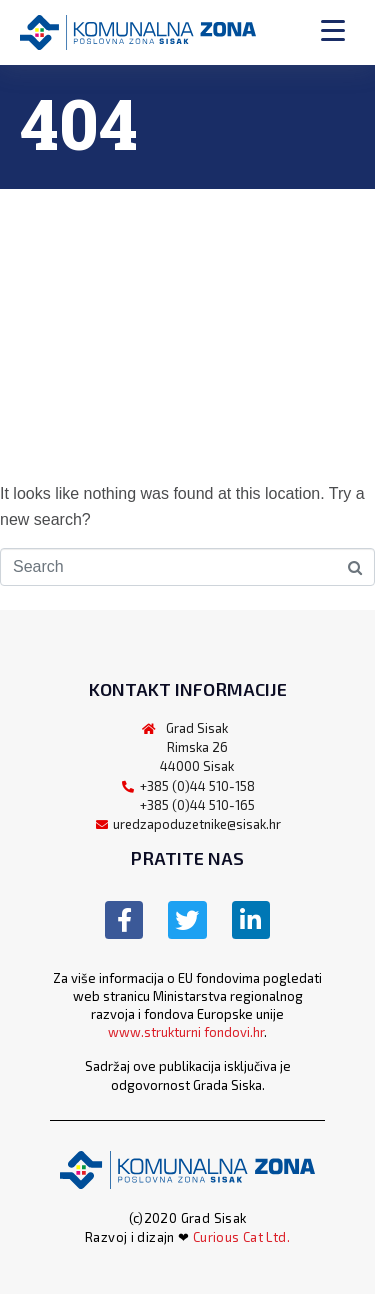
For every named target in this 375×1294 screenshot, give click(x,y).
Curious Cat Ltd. (241, 1237)
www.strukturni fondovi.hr (186, 1032)
